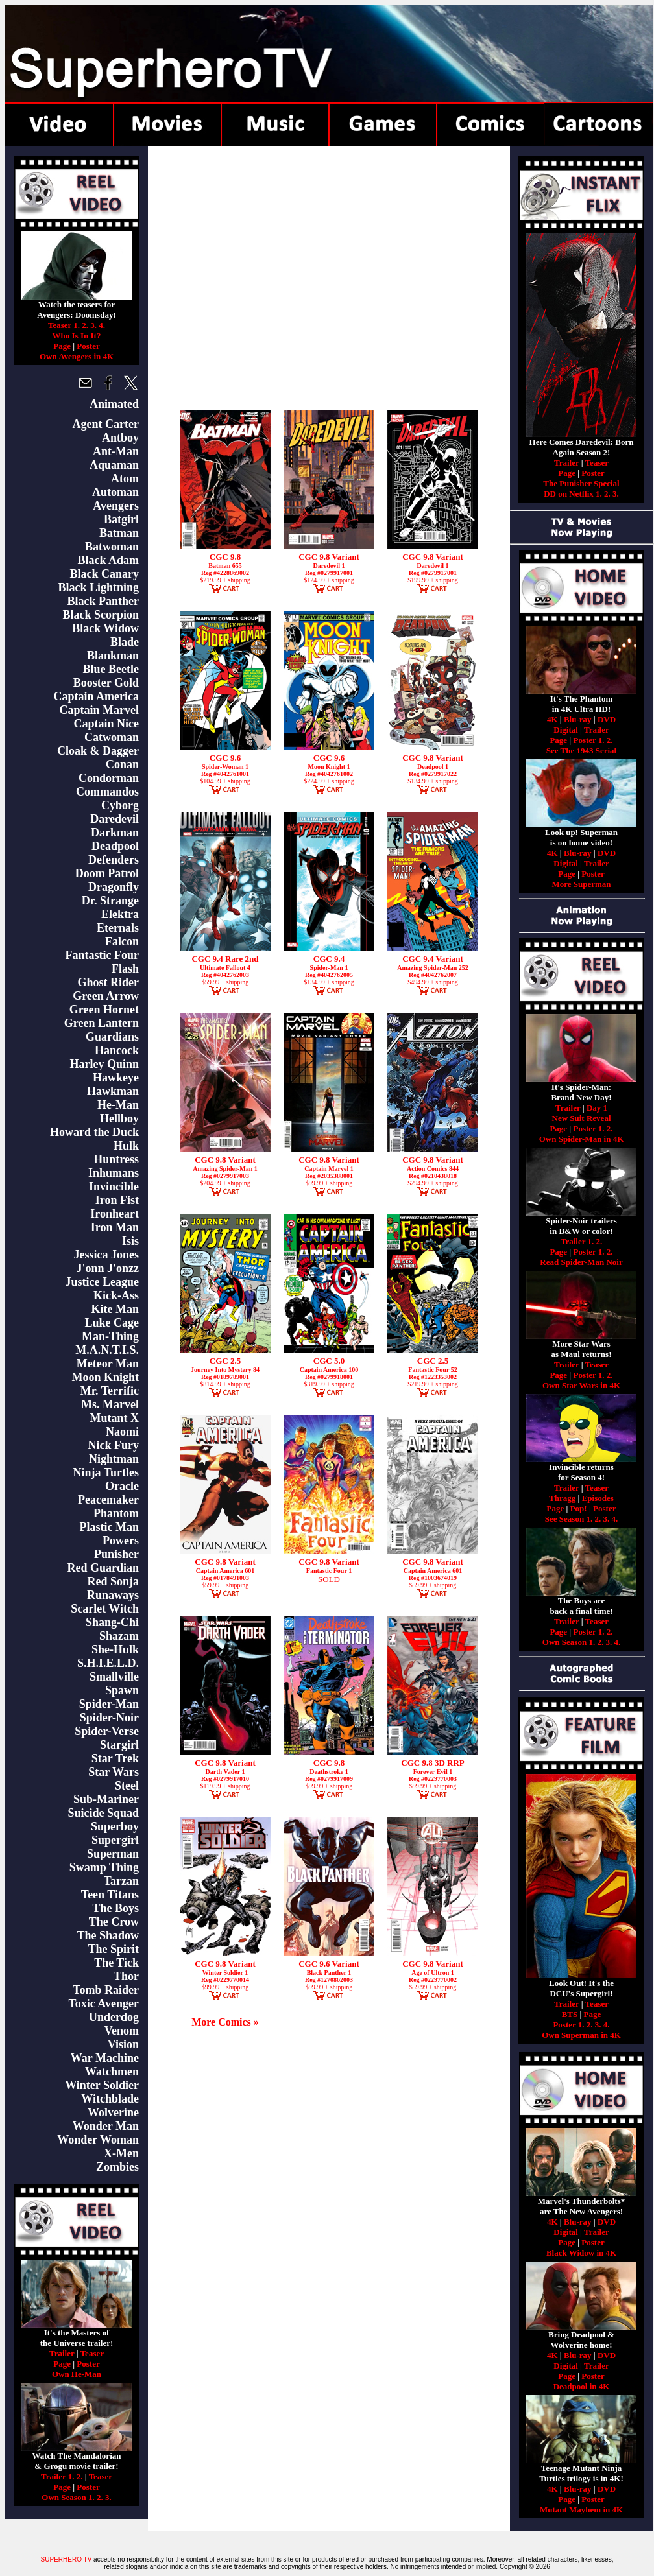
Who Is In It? (77, 335)
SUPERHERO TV (66, 2559)
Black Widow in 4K (581, 2253)
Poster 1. (588, 740)
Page (62, 346)
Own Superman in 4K (581, 2035)
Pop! (578, 1508)
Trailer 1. (58, 2476)
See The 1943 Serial (581, 750)
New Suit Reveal (581, 1118)
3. (93, 325)
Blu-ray (578, 719)
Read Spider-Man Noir (581, 1262)
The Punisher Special (581, 483)
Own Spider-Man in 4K (581, 1139)
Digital (565, 730)
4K (552, 719)
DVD (607, 719)
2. (85, 325)
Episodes (598, 1498)
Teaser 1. (64, 325)
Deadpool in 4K (581, 2386)
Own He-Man (76, 2374)
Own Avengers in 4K (77, 356)
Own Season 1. (68, 2497)
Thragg (562, 1498)
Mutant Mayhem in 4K (581, 2509)
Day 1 (597, 1108)
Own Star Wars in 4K (581, 1385)
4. (102, 325)
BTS (570, 2014)
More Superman (581, 884)
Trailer (62, 2353)
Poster (88, 346)
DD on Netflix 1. (573, 494)
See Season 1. (568, 1519)
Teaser (92, 2353)
